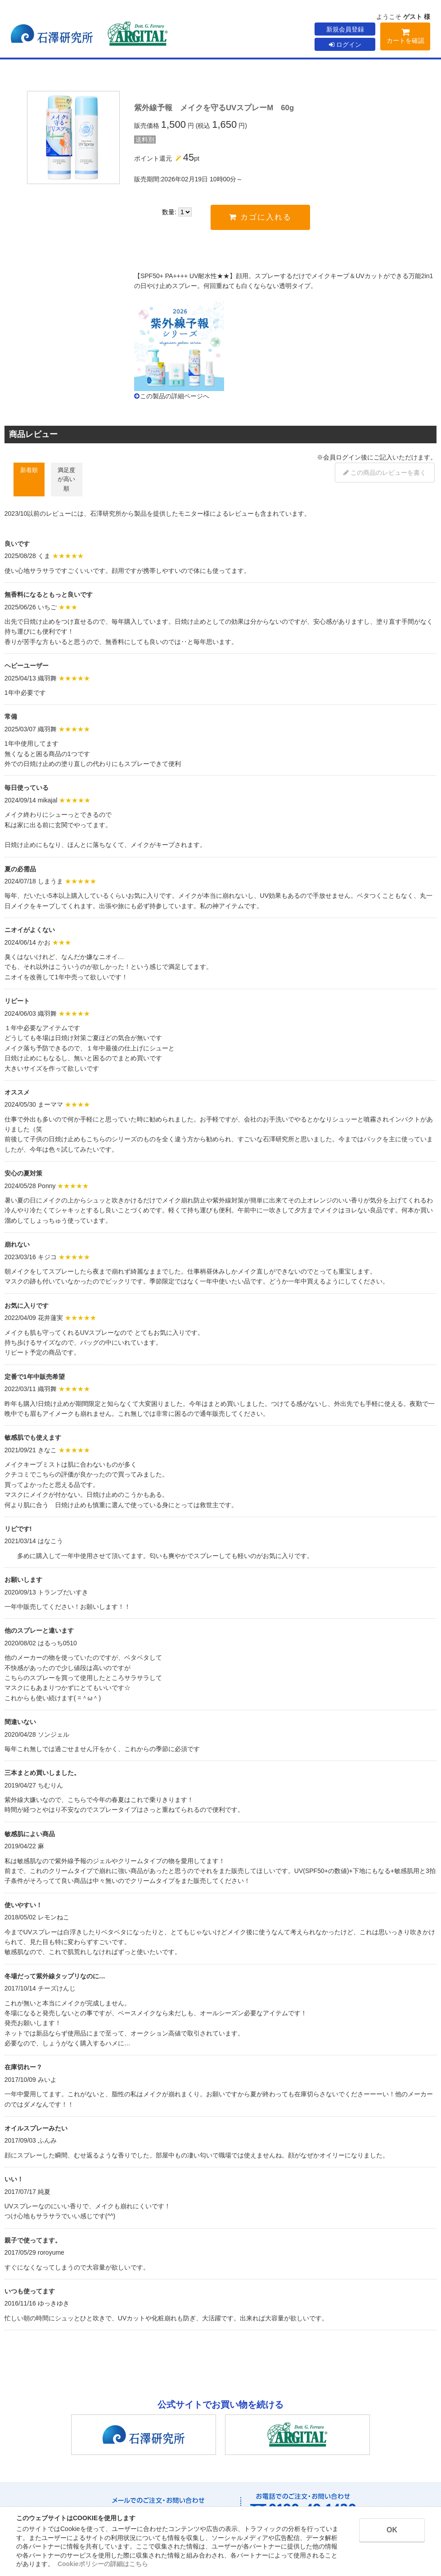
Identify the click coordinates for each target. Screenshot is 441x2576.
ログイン (345, 44)
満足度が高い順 (66, 479)
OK (392, 2530)
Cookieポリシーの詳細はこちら (103, 2563)
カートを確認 (405, 37)
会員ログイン (342, 457)
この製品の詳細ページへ (174, 396)
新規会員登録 (345, 29)
